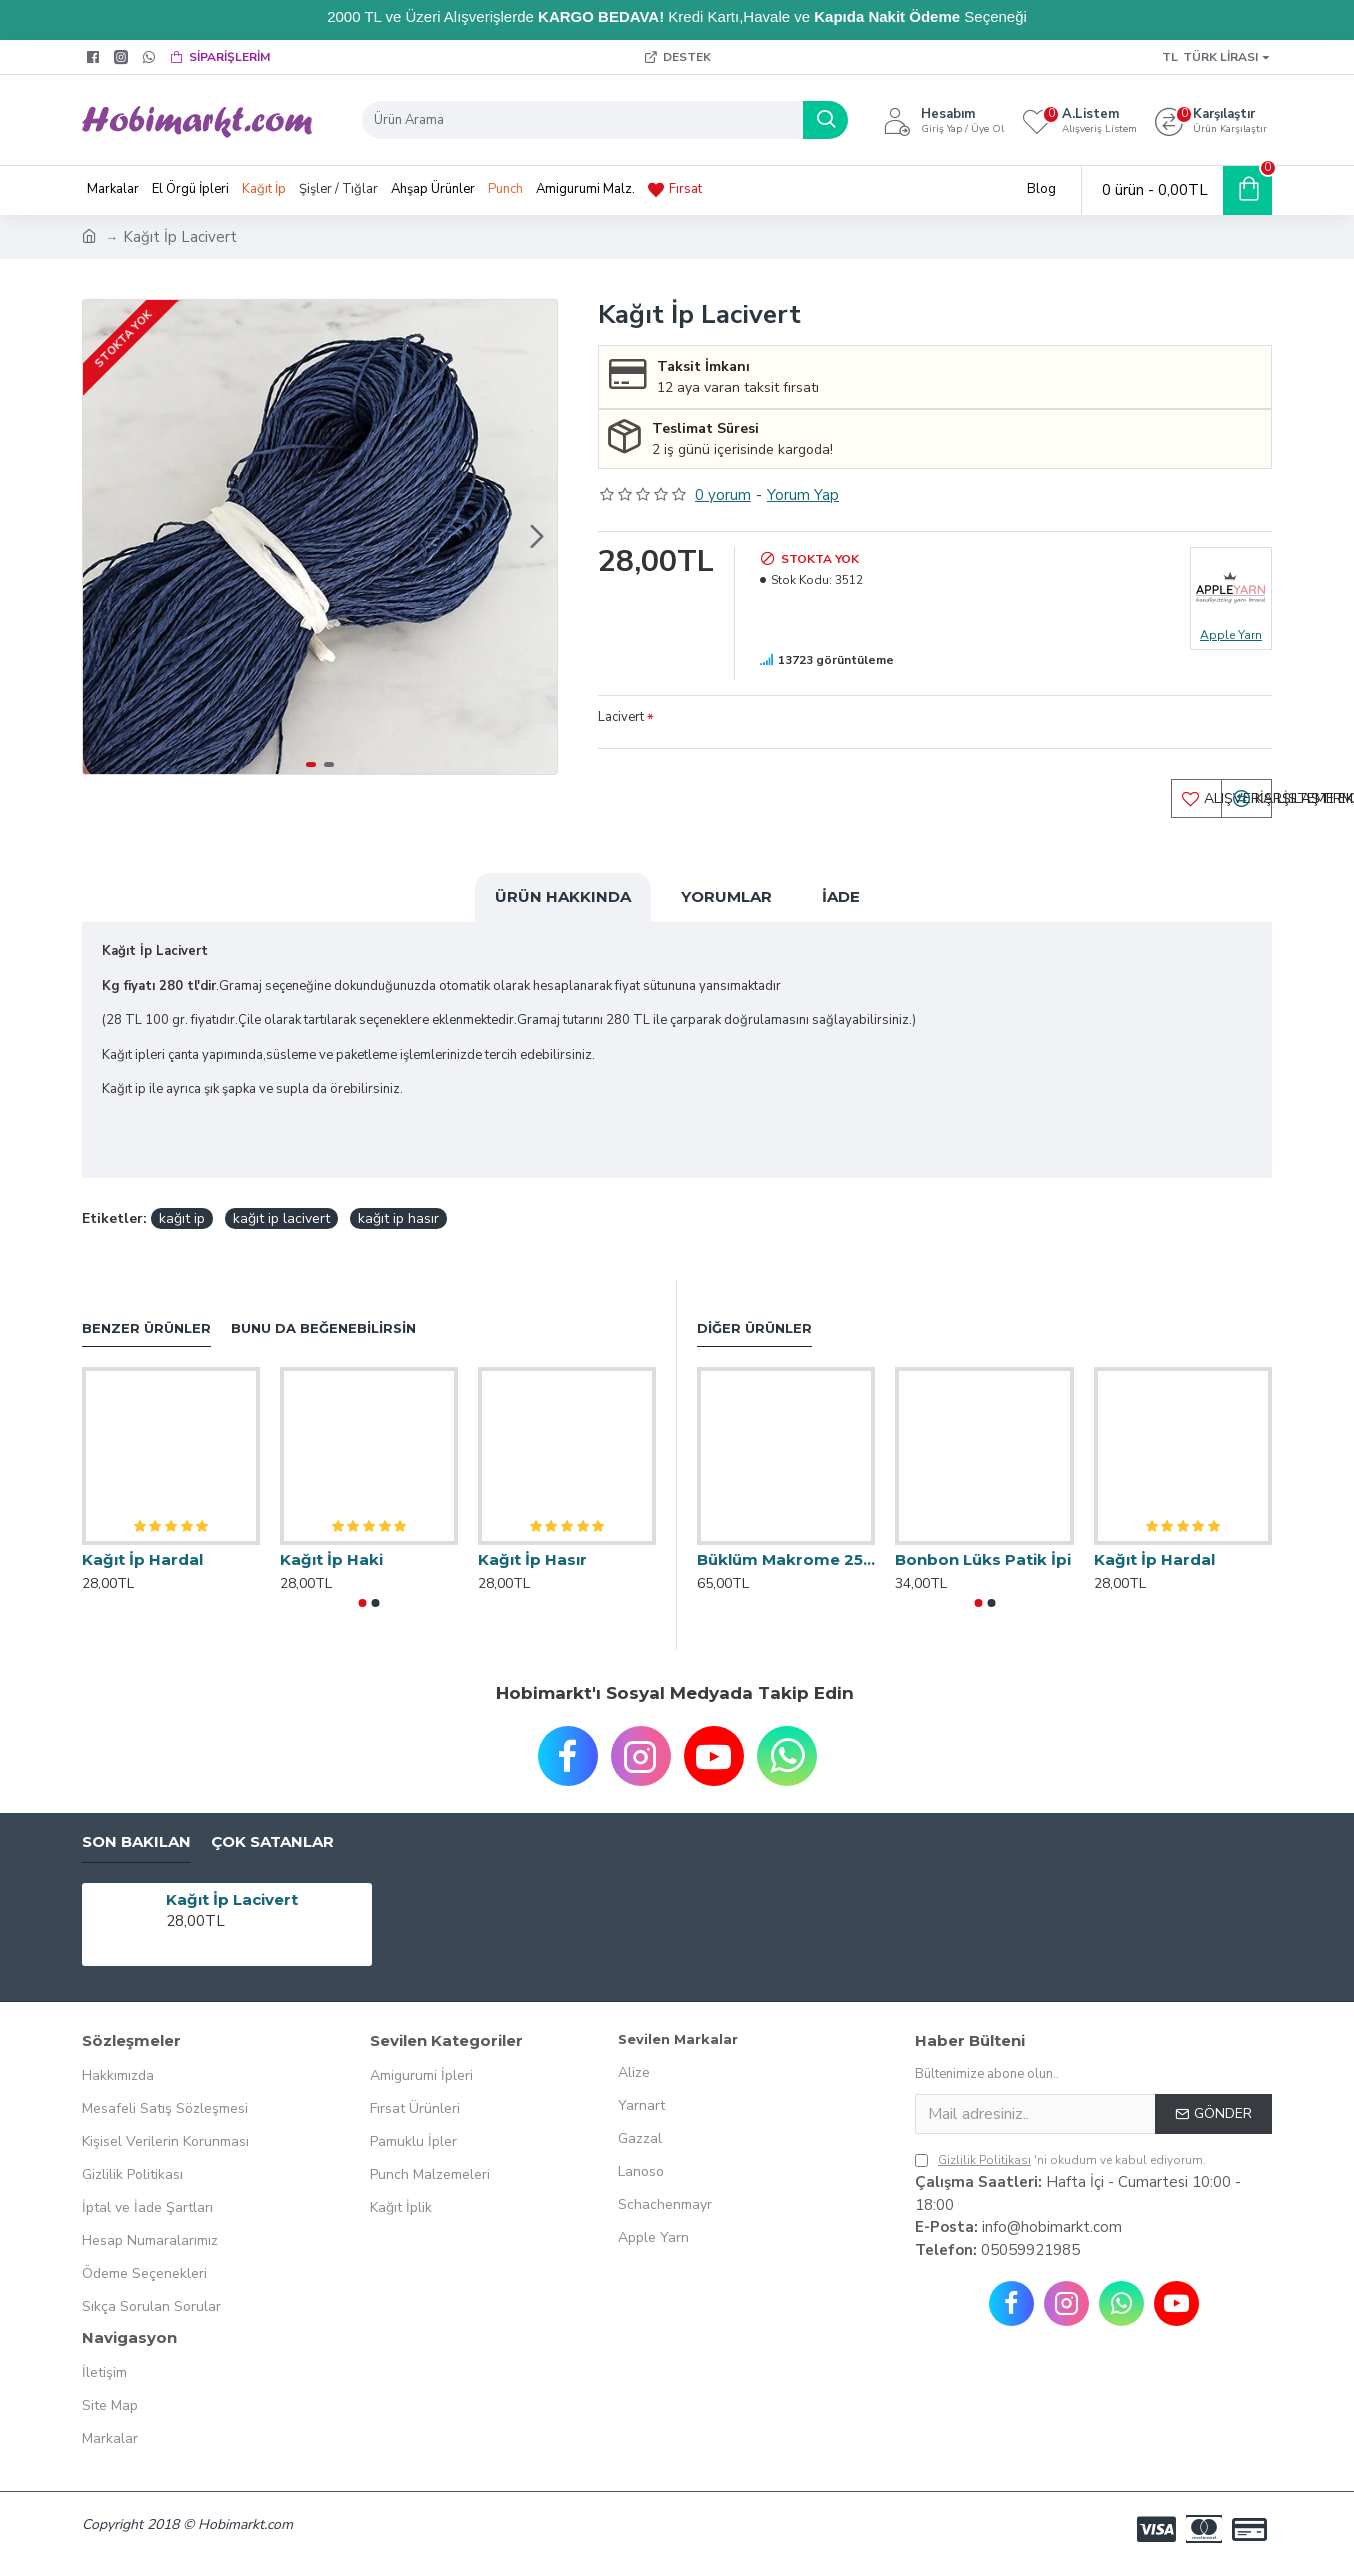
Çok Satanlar (272, 1824)
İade (841, 902)
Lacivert (621, 717)
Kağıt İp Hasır (532, 1541)
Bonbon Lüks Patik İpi (983, 1542)
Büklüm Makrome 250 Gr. (786, 1542)
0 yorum (723, 495)
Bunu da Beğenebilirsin (323, 1310)
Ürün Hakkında (563, 902)
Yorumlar (726, 902)
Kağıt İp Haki (331, 1541)
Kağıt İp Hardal (142, 1541)
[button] (537, 537)
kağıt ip (182, 1200)
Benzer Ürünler (146, 1310)
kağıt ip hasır (398, 1200)
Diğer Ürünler (754, 1310)
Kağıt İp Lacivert (232, 1881)
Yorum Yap (803, 495)
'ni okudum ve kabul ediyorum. (1060, 2143)
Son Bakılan (136, 1824)
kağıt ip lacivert (281, 1200)
